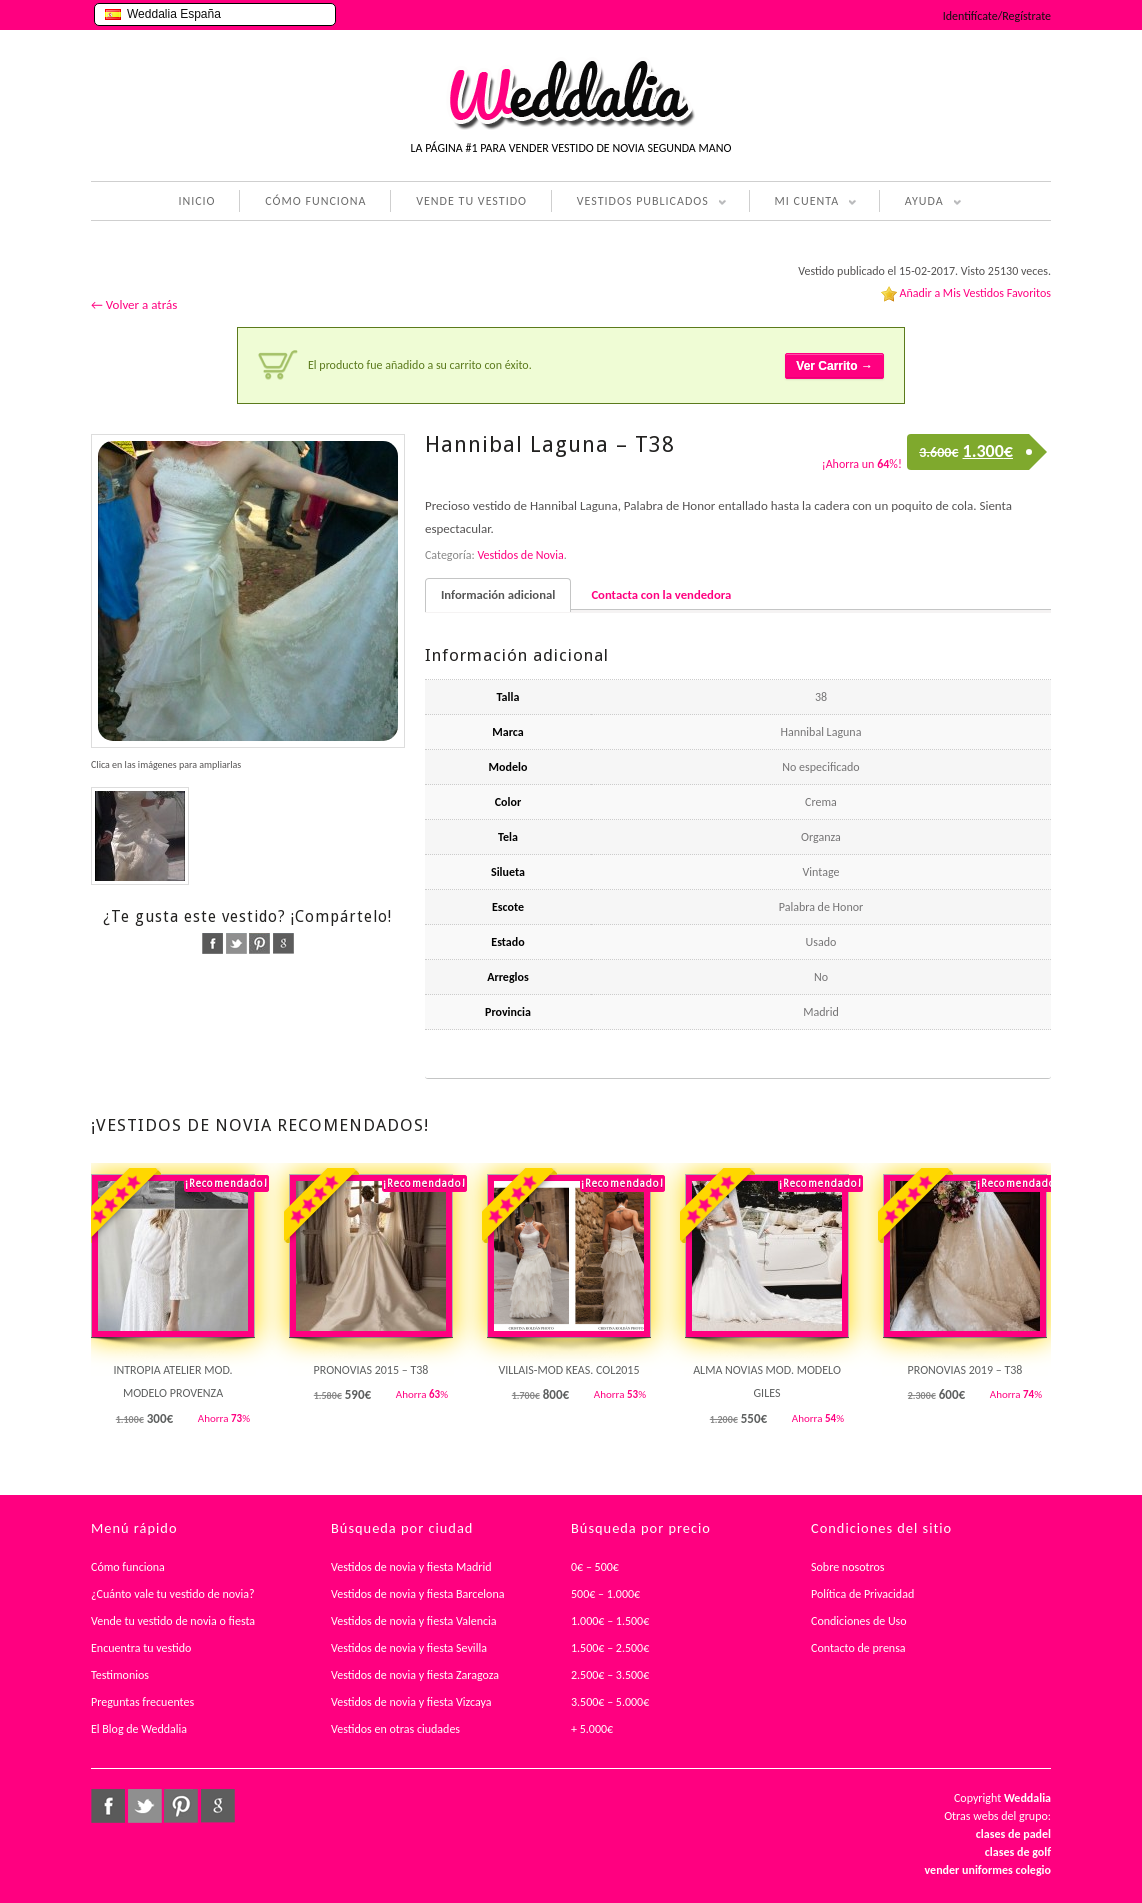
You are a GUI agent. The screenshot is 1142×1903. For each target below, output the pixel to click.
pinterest (259, 943)
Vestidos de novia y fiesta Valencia (414, 1621)
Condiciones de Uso (859, 1621)
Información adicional (498, 594)
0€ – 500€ (595, 1567)
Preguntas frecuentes (142, 1702)
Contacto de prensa (858, 1648)
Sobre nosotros (848, 1567)
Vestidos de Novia (520, 555)
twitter (236, 943)
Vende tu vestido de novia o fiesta (173, 1621)
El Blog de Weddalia (139, 1729)
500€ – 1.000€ (605, 1594)
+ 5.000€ (592, 1729)
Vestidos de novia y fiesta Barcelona (418, 1594)
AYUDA (920, 203)
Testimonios (120, 1675)
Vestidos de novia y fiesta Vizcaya (411, 1702)
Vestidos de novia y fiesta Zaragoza (415, 1675)
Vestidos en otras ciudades (395, 1729)
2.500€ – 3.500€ (610, 1675)
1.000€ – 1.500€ (610, 1621)
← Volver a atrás (134, 304)
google (283, 943)
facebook (212, 943)
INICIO (196, 201)
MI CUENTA (803, 203)
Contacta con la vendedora (661, 594)
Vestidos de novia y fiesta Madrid (411, 1567)
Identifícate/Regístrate (997, 16)
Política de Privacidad (862, 1594)
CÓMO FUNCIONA (315, 201)
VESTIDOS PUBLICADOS (639, 203)
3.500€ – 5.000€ (610, 1702)
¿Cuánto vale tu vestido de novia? (173, 1594)
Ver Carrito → (834, 366)
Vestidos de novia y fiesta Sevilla (409, 1648)
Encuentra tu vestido (141, 1648)
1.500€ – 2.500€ (610, 1648)
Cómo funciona (128, 1567)
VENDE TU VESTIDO (471, 201)
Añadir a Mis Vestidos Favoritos (975, 293)
